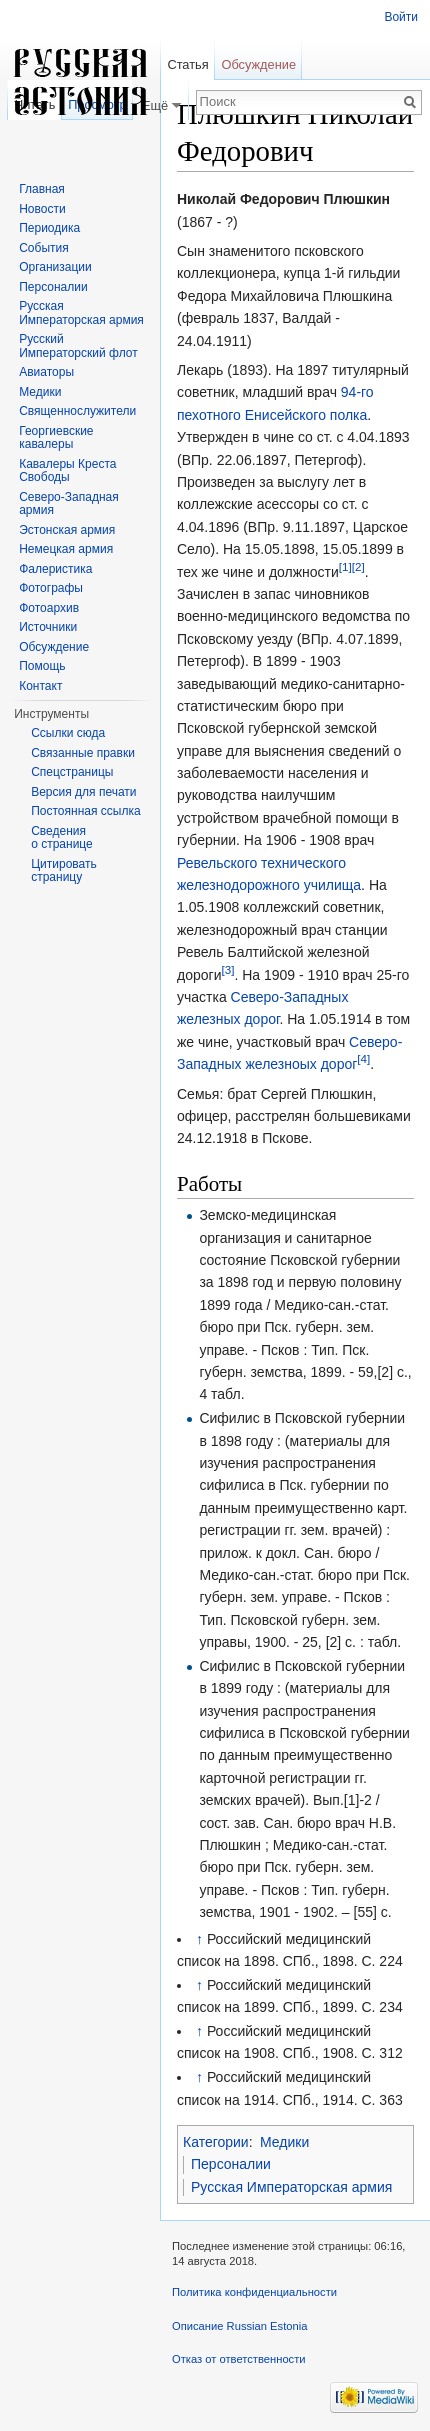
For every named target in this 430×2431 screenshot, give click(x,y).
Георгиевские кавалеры (56, 438)
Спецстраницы (72, 772)
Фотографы (51, 588)
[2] (358, 566)
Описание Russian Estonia (239, 2326)
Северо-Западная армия (69, 504)
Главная (42, 189)
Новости (42, 209)
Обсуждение (258, 64)
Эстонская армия (67, 530)
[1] (345, 566)
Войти (401, 17)
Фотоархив (49, 608)
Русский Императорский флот (78, 346)
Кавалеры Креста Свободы (67, 471)
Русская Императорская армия (291, 2187)
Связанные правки (83, 753)
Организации (55, 267)
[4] (363, 1058)
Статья (187, 64)
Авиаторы (46, 372)
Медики (284, 2142)
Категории (216, 2142)
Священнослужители (77, 411)
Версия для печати (83, 792)
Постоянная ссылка (85, 811)
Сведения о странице (62, 838)
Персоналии (231, 2164)
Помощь (42, 666)
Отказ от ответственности (239, 2359)
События (44, 248)
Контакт (40, 686)
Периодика (49, 228)
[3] (227, 969)
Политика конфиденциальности (254, 2292)
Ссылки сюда (68, 733)
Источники (48, 627)
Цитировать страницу (64, 871)
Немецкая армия (66, 549)
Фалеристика (55, 569)
